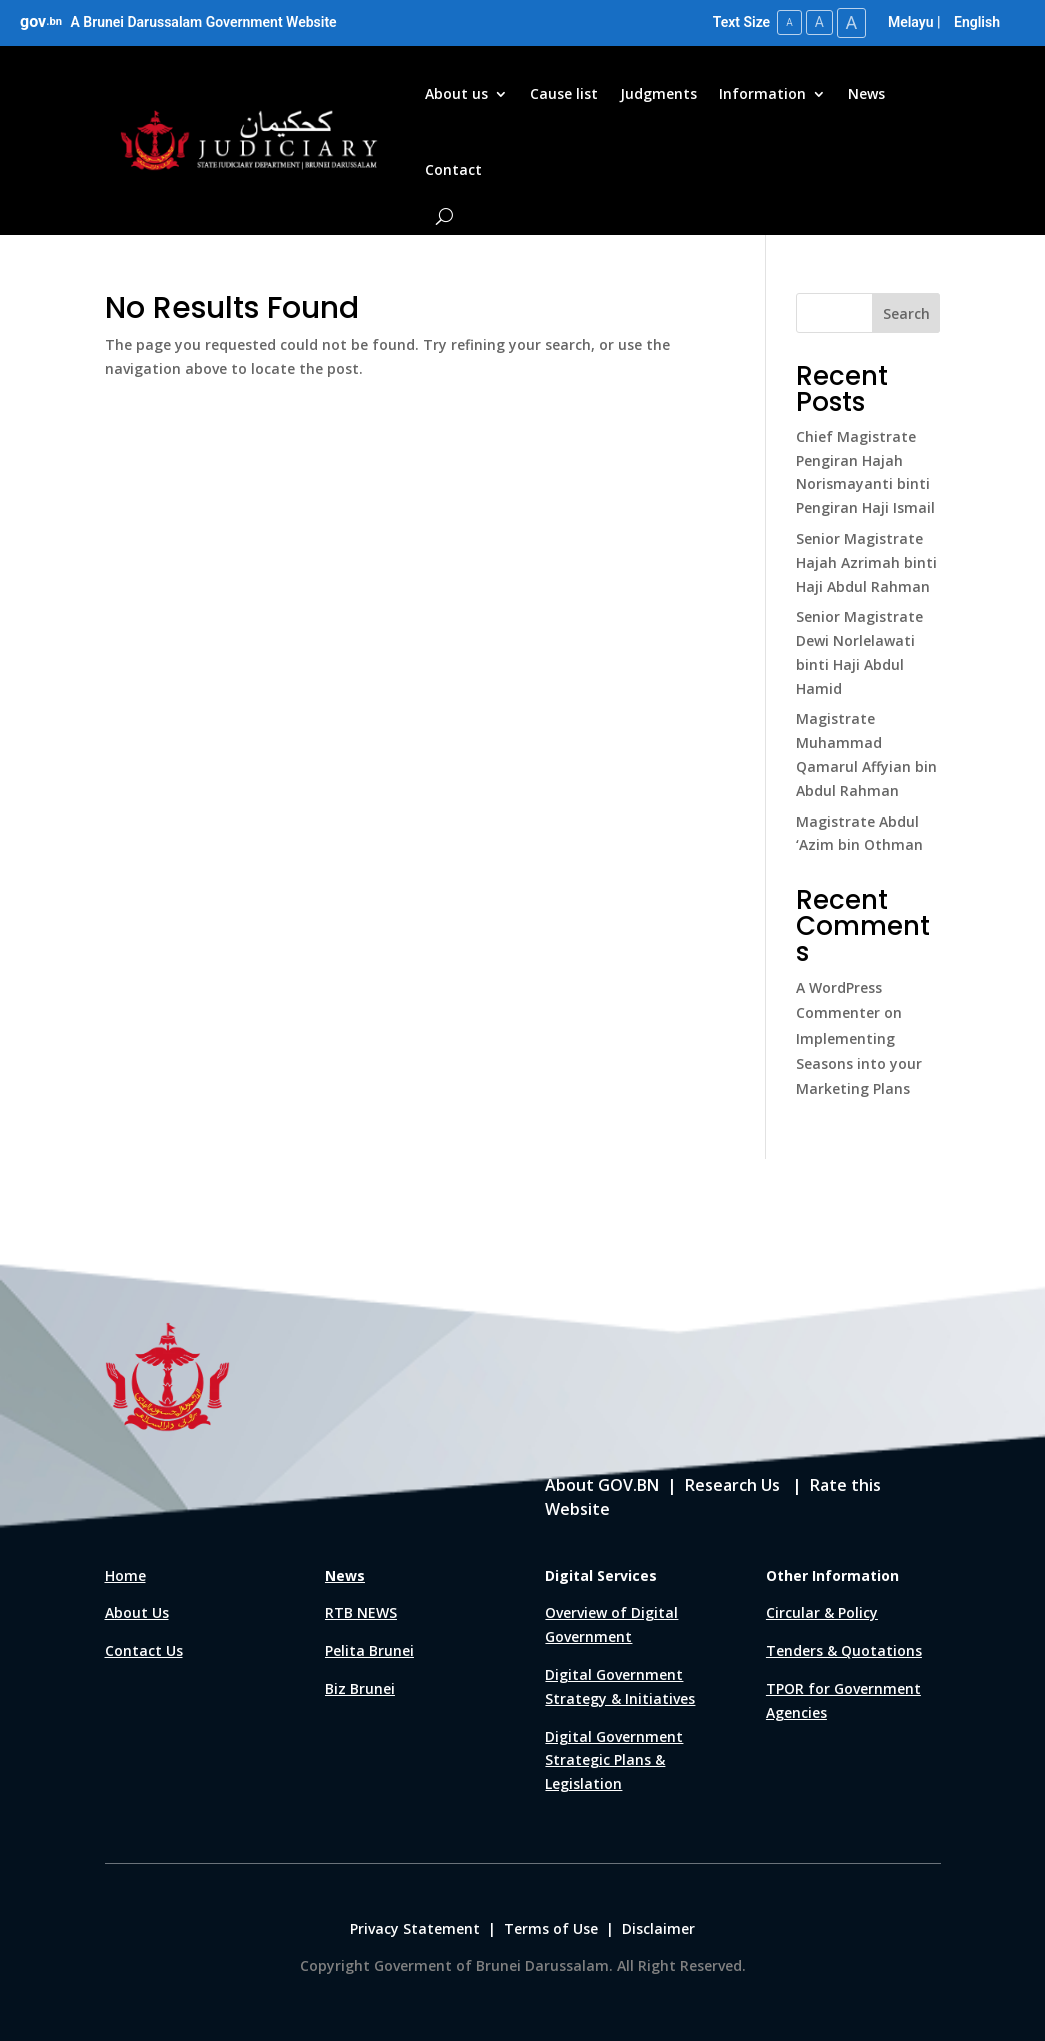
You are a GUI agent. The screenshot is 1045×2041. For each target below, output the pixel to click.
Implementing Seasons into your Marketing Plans (859, 1063)
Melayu (911, 22)
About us (456, 93)
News (866, 93)
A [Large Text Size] (851, 22)
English (977, 22)
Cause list (564, 93)
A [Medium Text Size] (818, 22)
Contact (453, 169)
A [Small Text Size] (788, 22)
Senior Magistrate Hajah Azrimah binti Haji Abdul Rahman (866, 562)
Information (762, 93)
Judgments (658, 93)
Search (906, 312)
